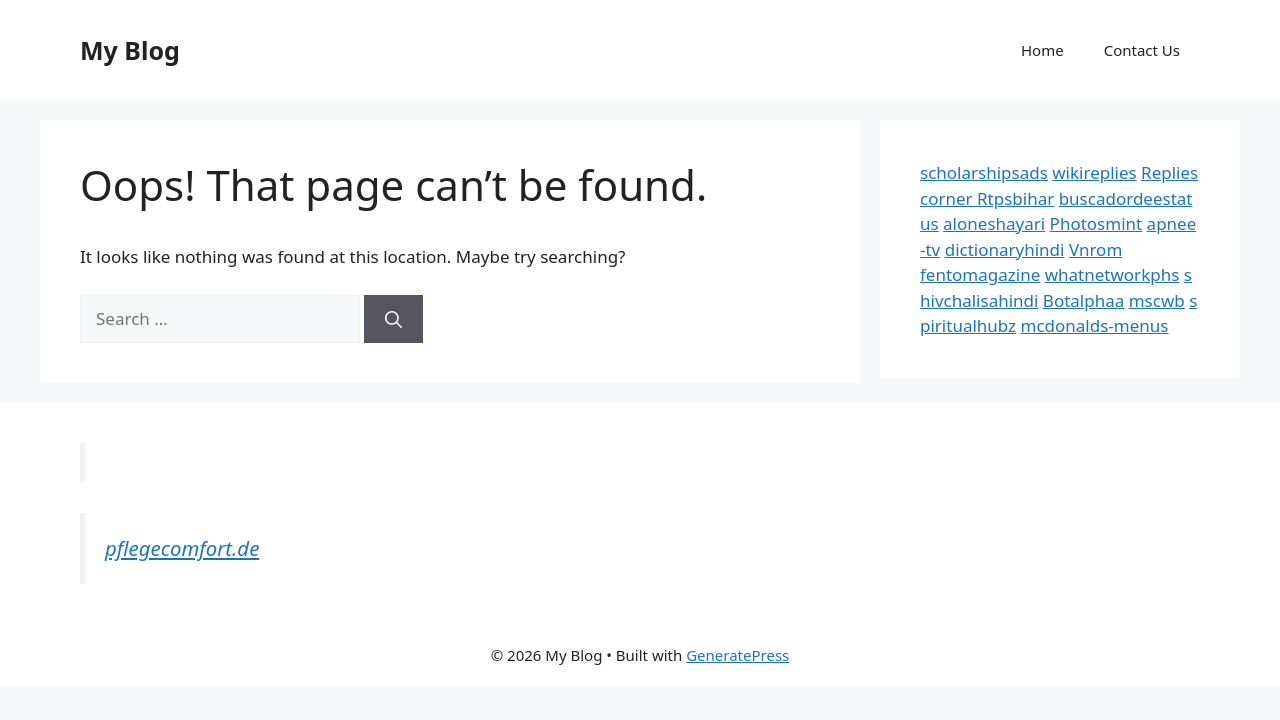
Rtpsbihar (1015, 198)
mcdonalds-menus (1095, 325)
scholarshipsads (984, 172)
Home (1042, 50)
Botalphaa (1083, 300)
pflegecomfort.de (182, 548)
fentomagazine (980, 274)
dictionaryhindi (1005, 249)
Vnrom (1095, 249)
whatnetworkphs (1112, 274)
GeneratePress (737, 655)
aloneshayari (994, 223)
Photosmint (1096, 223)
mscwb (1157, 300)
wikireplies (1094, 172)
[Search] (393, 319)
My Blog (130, 50)
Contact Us (1142, 50)
